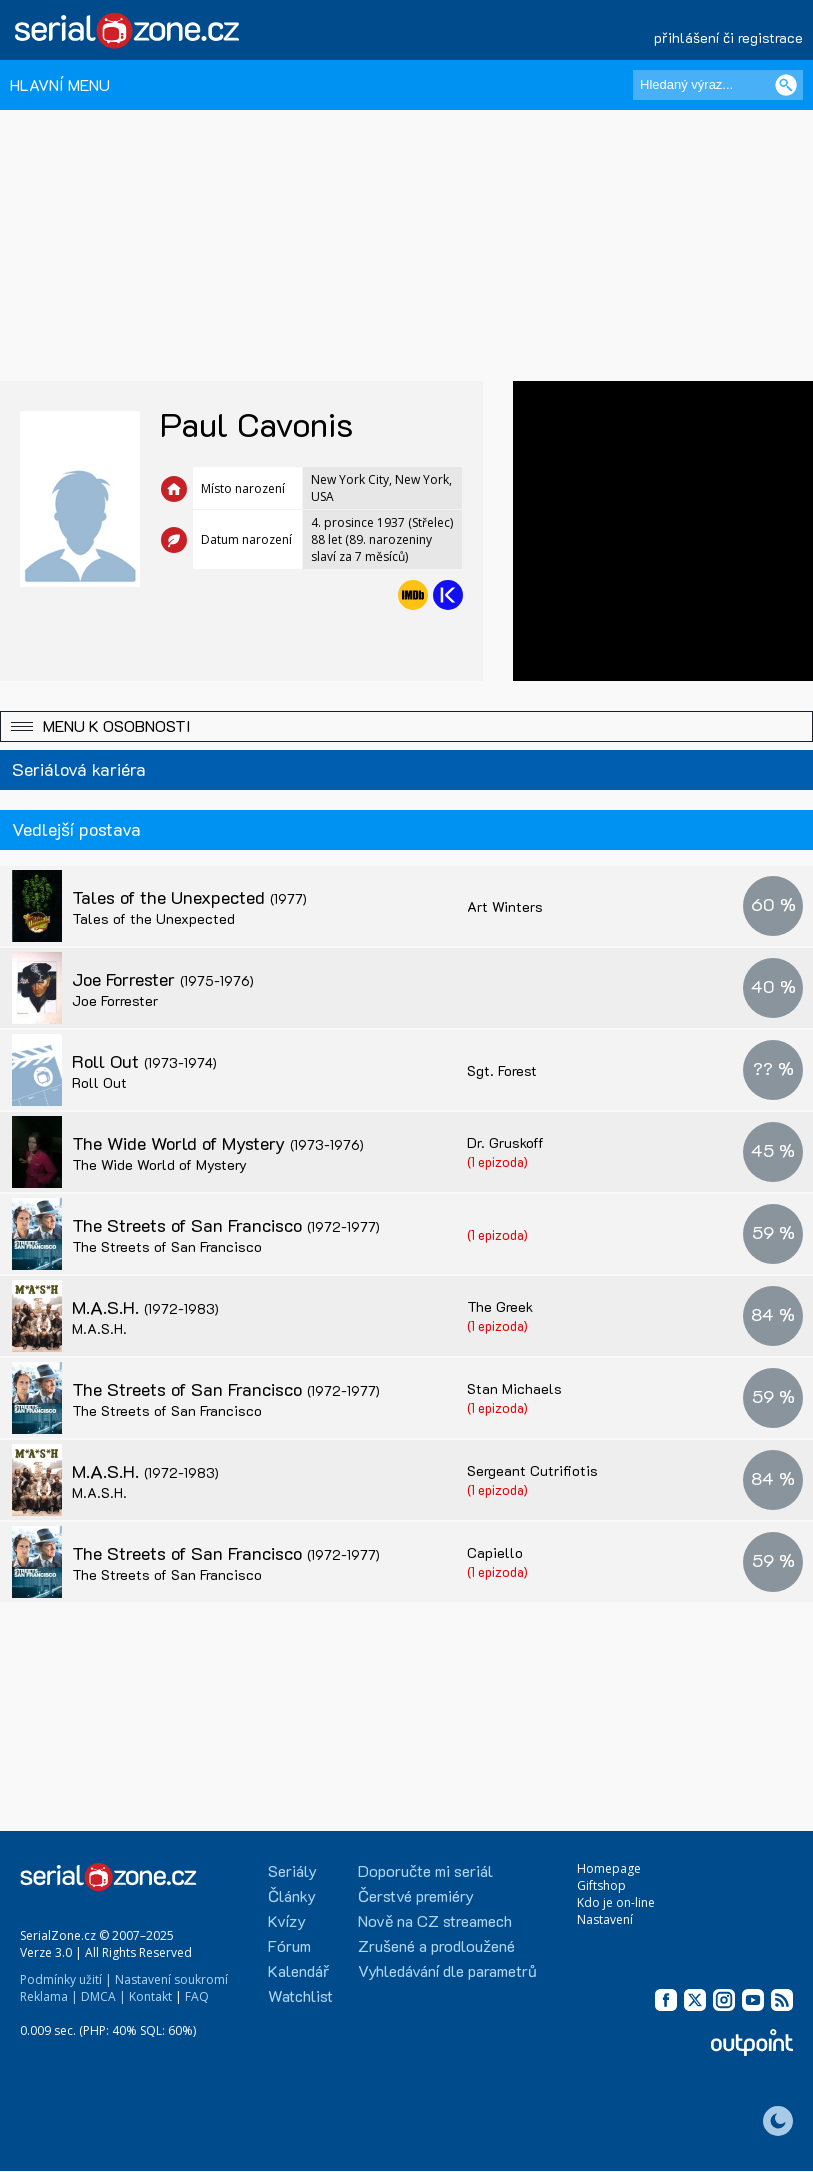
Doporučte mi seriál (425, 1870)
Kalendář (298, 1970)
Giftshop (601, 1885)
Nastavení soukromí (171, 1979)
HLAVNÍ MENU (60, 84)
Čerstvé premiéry (416, 1895)
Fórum (289, 1945)
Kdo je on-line (616, 1902)
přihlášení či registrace (728, 37)
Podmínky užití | (66, 1979)
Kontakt (150, 1996)
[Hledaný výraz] (718, 85)
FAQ (197, 1996)
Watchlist (300, 1995)
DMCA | (103, 1996)
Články (292, 1895)
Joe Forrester (163, 979)
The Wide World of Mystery (218, 1143)
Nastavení (605, 1919)
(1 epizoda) (497, 1161)
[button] (406, 726)
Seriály (292, 1870)
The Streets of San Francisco (226, 1225)
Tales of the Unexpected (189, 897)
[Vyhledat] (786, 85)
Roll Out (144, 1061)
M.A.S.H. (145, 1307)
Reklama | (49, 1996)
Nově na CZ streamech (435, 1920)
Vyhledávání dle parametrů (447, 1970)
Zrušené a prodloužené (436, 1945)
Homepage (609, 1868)
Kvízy (287, 1920)
